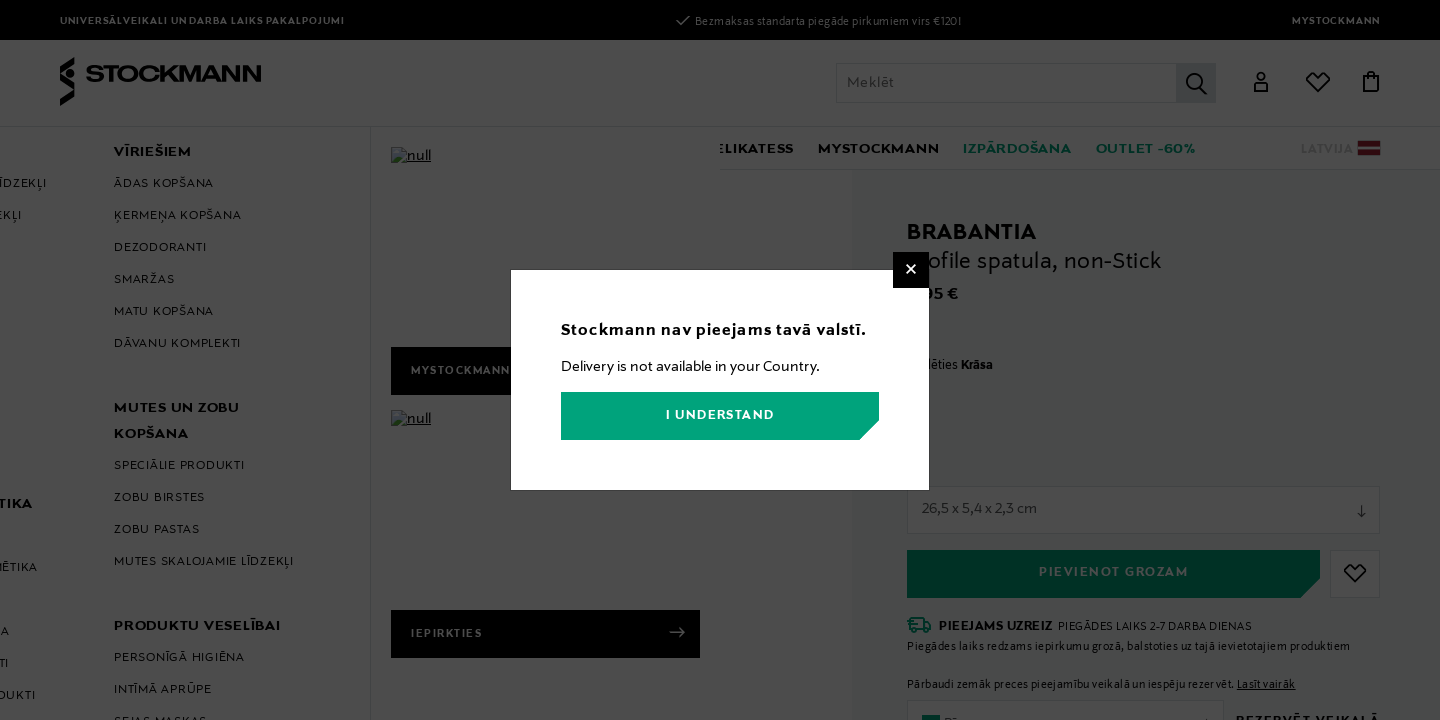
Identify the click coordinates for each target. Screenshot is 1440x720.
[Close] (911, 270)
